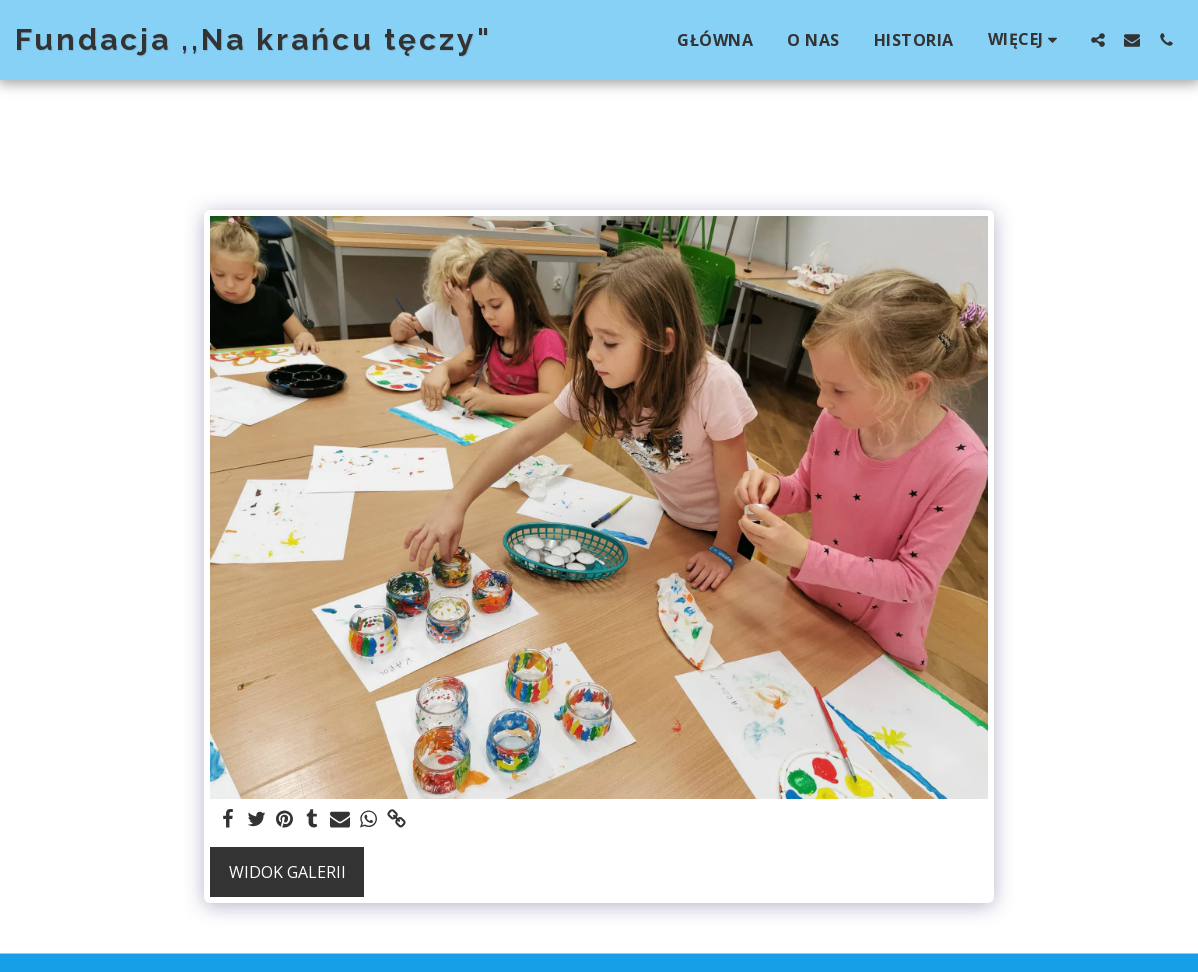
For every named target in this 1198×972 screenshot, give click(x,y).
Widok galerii (287, 872)
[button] (1098, 39)
